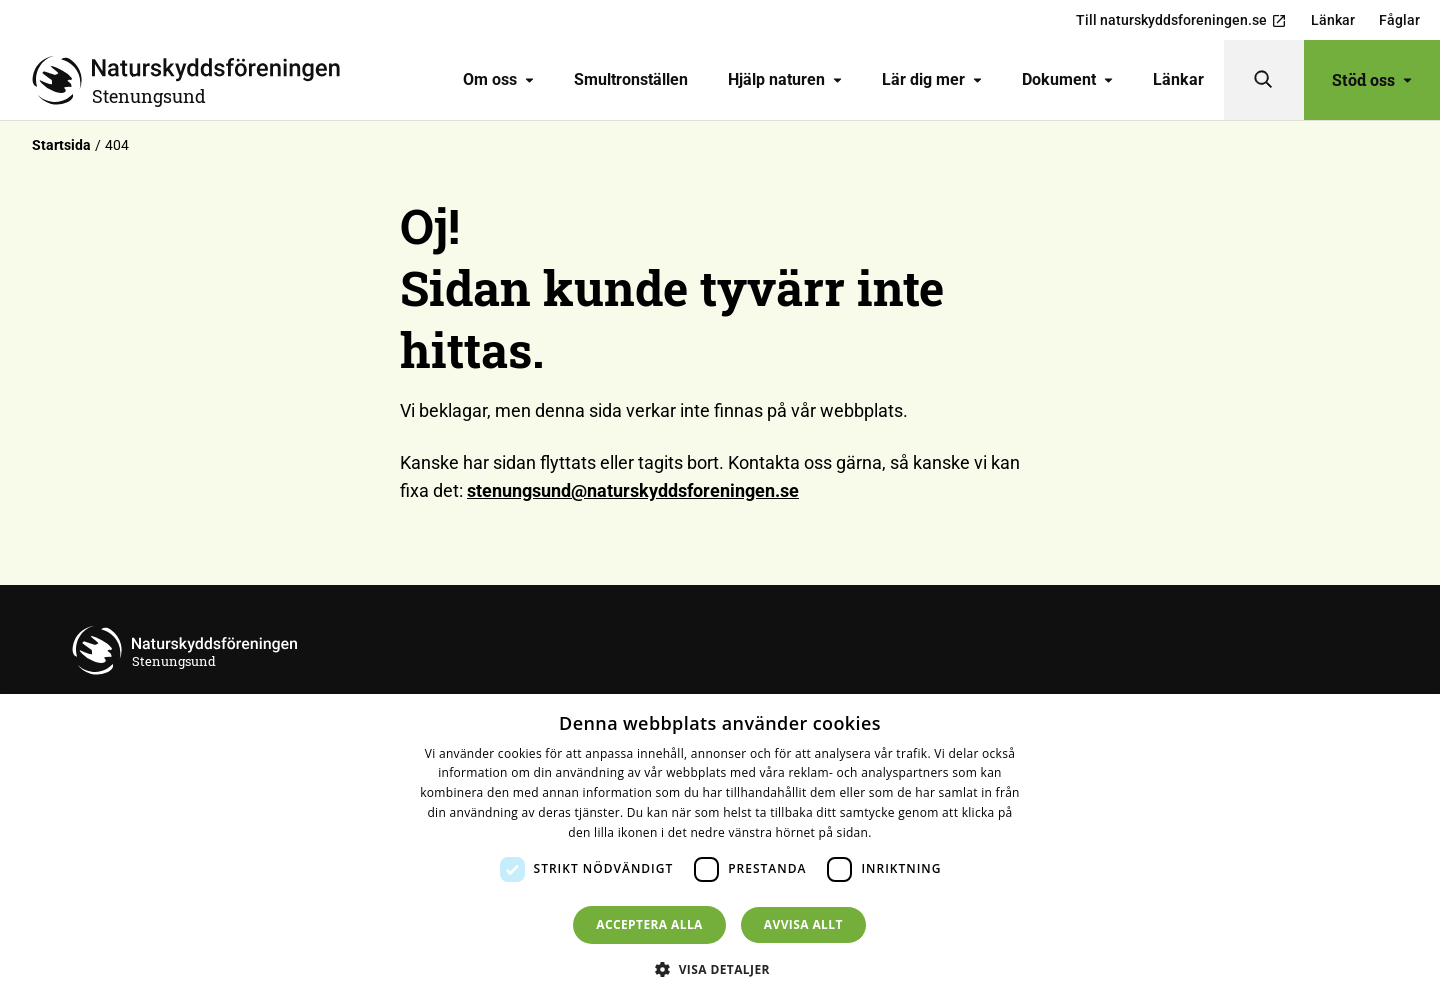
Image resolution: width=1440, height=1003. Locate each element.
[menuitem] (498, 80)
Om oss (498, 79)
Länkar (1178, 79)
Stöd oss (1372, 79)
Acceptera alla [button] (649, 924)
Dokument (1067, 79)
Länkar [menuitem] (1333, 20)
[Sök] (1264, 80)
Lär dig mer (932, 79)
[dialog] (720, 848)
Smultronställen (631, 79)
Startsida (61, 145)
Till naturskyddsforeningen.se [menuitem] (1181, 20)
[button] (720, 969)
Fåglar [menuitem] (1399, 20)
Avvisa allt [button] (803, 924)
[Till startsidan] (194, 80)
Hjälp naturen (785, 79)
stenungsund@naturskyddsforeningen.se (633, 490)
